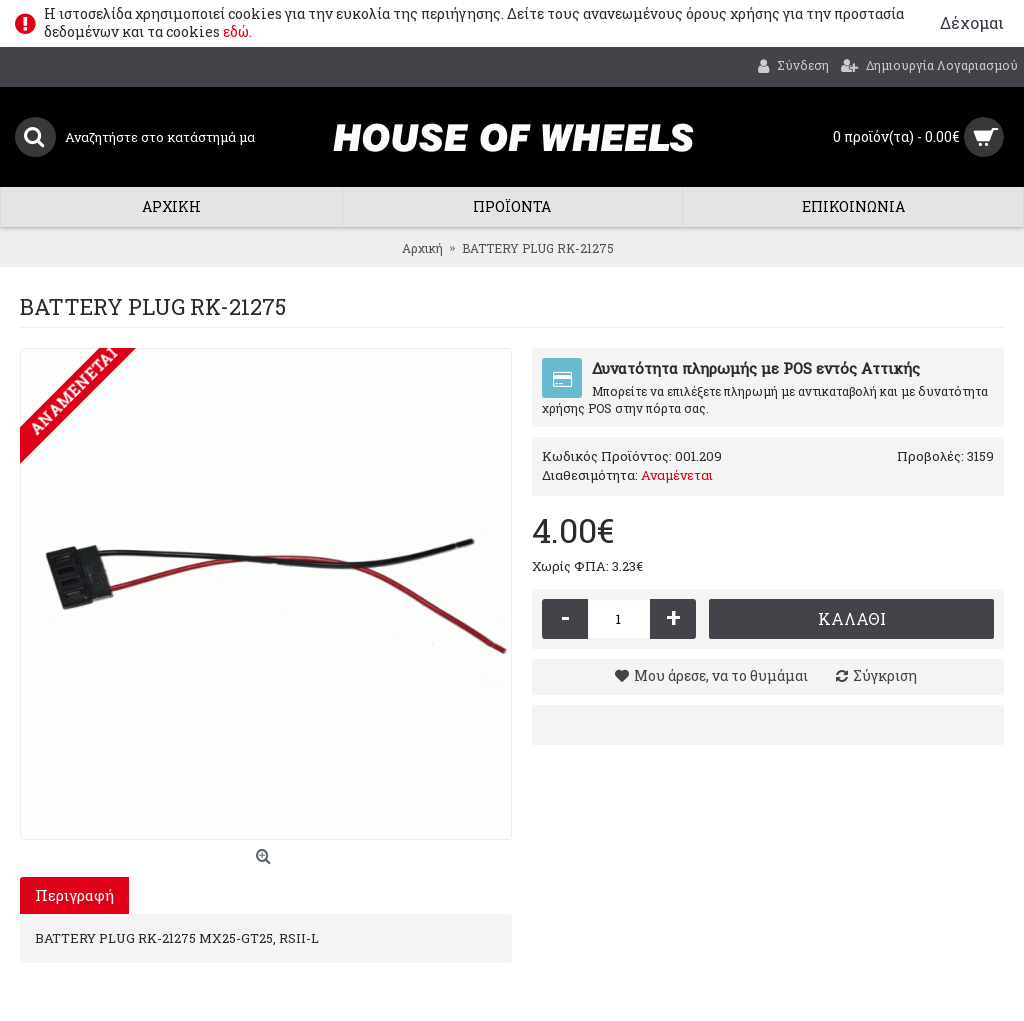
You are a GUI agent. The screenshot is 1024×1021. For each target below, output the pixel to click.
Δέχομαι (972, 22)
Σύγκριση (885, 675)
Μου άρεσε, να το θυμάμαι (721, 675)
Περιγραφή (74, 895)
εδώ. (237, 31)
